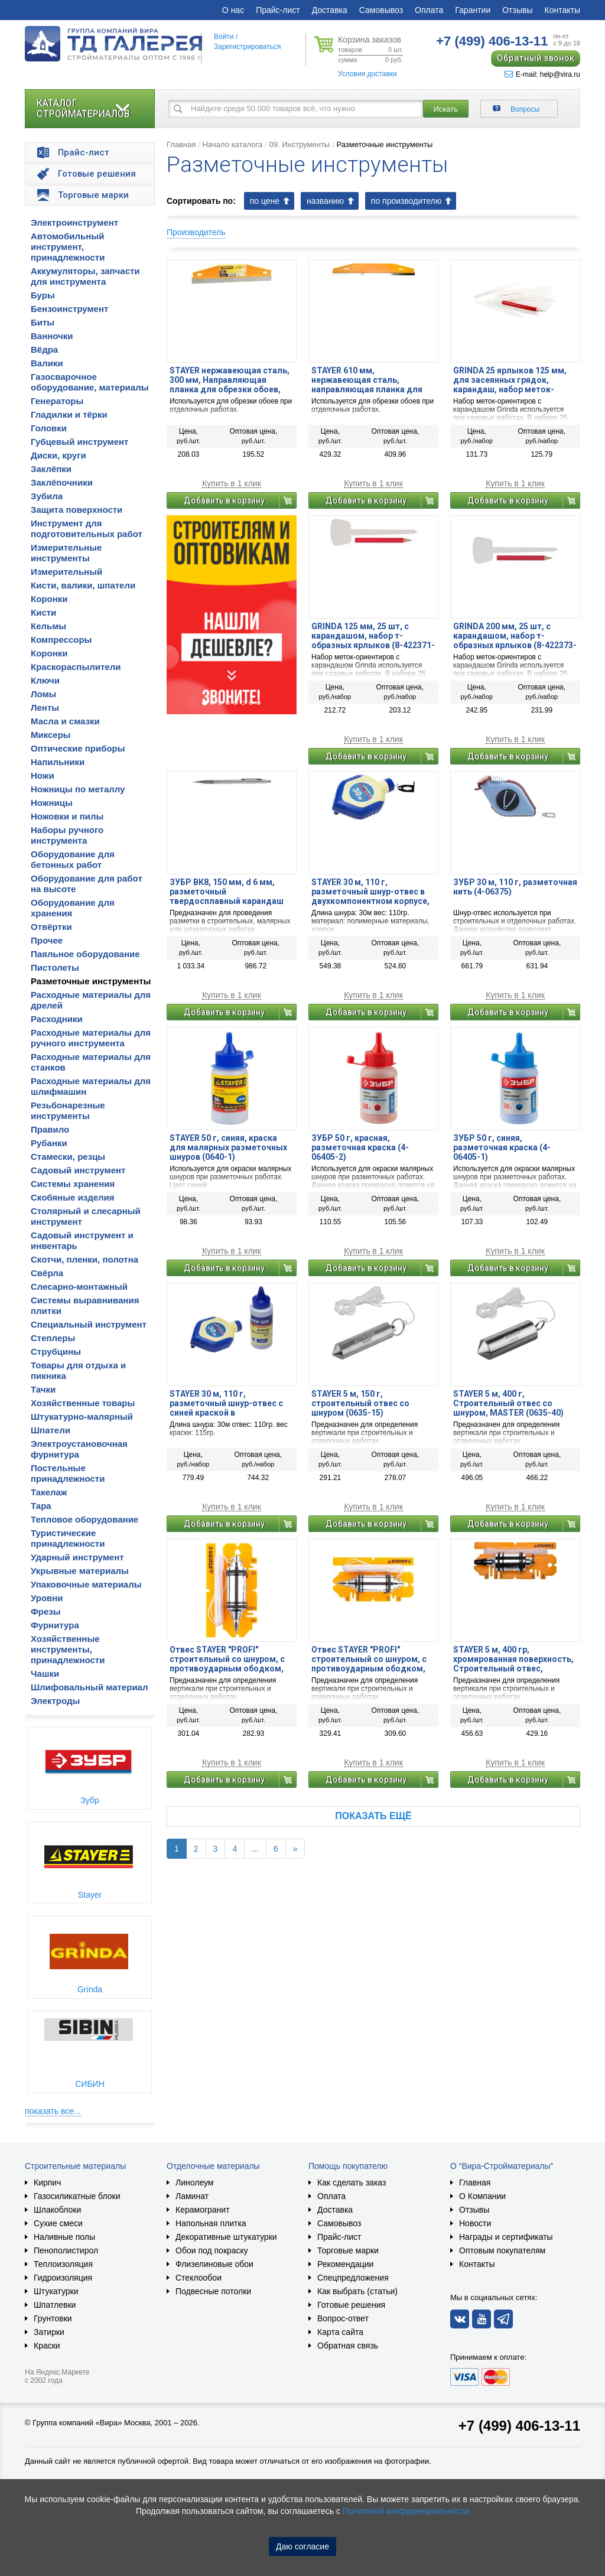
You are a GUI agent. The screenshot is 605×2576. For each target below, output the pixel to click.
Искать (446, 109)
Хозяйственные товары (83, 1403)
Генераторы (57, 401)
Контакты (562, 10)
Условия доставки (367, 74)
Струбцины (56, 1351)
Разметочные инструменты (91, 981)
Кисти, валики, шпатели (83, 585)
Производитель (196, 232)
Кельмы (48, 626)
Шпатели (50, 1430)
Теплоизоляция (63, 2264)
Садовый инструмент (78, 1170)
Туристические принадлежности (68, 1538)
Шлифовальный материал (89, 1687)
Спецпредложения (353, 2277)
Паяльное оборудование (85, 954)
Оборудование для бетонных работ (73, 859)
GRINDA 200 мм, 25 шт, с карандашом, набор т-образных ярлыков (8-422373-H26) (515, 636)
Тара (41, 1506)
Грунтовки (53, 2318)
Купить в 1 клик (231, 483)
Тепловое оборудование (84, 1519)
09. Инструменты (299, 144)
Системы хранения (73, 1184)
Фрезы (46, 1611)
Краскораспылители (76, 667)
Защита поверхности (76, 510)
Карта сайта (340, 2332)
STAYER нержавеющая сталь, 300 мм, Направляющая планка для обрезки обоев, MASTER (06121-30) (230, 380)
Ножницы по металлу (78, 789)
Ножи (42, 775)
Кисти (43, 612)
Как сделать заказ (351, 2182)
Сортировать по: (201, 201)
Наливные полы (64, 2237)
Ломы (43, 694)
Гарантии (472, 10)
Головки (49, 428)
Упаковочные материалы (86, 1584)
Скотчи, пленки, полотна (84, 1259)
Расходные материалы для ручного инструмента (91, 1037)
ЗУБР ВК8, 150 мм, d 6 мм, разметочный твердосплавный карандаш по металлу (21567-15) (227, 891)
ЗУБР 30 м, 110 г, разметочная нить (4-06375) (515, 886)
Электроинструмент (74, 222)
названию (325, 201)
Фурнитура (55, 1625)
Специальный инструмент (89, 1324)
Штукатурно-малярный (82, 1416)
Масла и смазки (65, 721)
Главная (181, 144)
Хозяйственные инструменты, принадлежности (68, 1649)
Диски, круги (58, 455)
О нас (233, 10)
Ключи (45, 680)
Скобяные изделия (73, 1197)
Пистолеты (55, 967)
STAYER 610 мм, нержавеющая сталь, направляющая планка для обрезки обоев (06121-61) (366, 380)
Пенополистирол (66, 2250)
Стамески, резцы (68, 1157)
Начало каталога (233, 144)
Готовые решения (351, 2305)
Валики (47, 363)
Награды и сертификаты (506, 2237)
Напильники (57, 762)
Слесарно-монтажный (79, 1287)
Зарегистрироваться (247, 47)
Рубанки (49, 1143)
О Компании (482, 2196)
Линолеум (194, 2182)
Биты (42, 322)
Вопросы (524, 109)
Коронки (49, 599)
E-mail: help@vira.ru (542, 74)
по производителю (406, 201)
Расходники (57, 1019)
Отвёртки (51, 927)
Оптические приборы (78, 748)
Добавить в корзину (224, 500)
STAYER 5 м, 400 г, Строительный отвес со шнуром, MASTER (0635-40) (508, 1403)
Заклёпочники (62, 482)
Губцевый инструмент (79, 442)
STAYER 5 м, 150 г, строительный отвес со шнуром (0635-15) (360, 1403)
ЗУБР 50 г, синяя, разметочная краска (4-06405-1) (502, 1147)
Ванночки (52, 336)
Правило (50, 1129)
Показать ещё (373, 1816)
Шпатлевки (55, 2305)
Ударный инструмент (77, 1557)
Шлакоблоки (57, 2209)
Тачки (43, 1389)
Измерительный (66, 572)
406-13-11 (492, 41)
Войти (224, 36)
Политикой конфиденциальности (406, 2511)
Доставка (329, 10)
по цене (264, 201)
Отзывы (517, 10)
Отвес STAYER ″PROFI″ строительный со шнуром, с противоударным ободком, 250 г (227, 1659)
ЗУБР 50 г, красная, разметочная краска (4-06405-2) (360, 1147)
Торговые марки (348, 2250)
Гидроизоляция (63, 2277)
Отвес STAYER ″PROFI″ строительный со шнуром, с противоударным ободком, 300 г (369, 1659)
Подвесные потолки (213, 2291)
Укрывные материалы (80, 1571)
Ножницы (52, 803)
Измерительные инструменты (66, 552)
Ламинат (192, 2196)
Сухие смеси (58, 2223)
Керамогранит (202, 2209)
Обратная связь (347, 2345)
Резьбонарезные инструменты (68, 1110)
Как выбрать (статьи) (357, 2291)
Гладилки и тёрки (69, 414)
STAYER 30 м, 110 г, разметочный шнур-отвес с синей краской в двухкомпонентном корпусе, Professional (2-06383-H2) (229, 1403)
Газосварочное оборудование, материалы (90, 382)
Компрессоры (61, 640)
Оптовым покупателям (502, 2250)
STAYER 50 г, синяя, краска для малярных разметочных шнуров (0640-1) (228, 1147)
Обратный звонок (535, 58)
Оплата (429, 10)
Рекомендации (345, 2264)
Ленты (45, 707)
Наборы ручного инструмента (67, 835)
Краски (47, 2345)
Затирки (49, 2332)
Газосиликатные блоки (77, 2196)
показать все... (53, 2111)
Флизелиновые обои (214, 2264)
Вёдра (44, 349)
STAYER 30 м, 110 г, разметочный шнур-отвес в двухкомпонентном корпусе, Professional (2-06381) (370, 891)
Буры (43, 295)
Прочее (47, 940)
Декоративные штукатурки (226, 2237)
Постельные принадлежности (68, 1473)
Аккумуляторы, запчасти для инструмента (85, 276)
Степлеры (53, 1338)
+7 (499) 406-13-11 (519, 2426)
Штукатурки (56, 2291)
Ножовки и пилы (67, 816)
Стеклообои (198, 2277)
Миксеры (51, 735)
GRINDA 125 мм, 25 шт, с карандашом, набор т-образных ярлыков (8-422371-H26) (373, 636)
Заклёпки (51, 469)
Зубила (47, 496)
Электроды (55, 1701)
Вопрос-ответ (343, 2318)
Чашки (45, 1673)
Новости (475, 2223)
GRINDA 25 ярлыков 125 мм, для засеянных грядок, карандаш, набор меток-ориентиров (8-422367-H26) (510, 380)
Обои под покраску (211, 2250)
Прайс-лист (278, 10)
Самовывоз (381, 10)
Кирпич (47, 2182)
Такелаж (49, 1492)
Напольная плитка (210, 2223)
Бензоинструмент (69, 309)
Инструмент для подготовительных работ (86, 528)
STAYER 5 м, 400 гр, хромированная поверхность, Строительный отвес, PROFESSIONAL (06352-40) (513, 1659)
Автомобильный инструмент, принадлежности (68, 246)
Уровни (47, 1598)
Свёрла (47, 1273)
